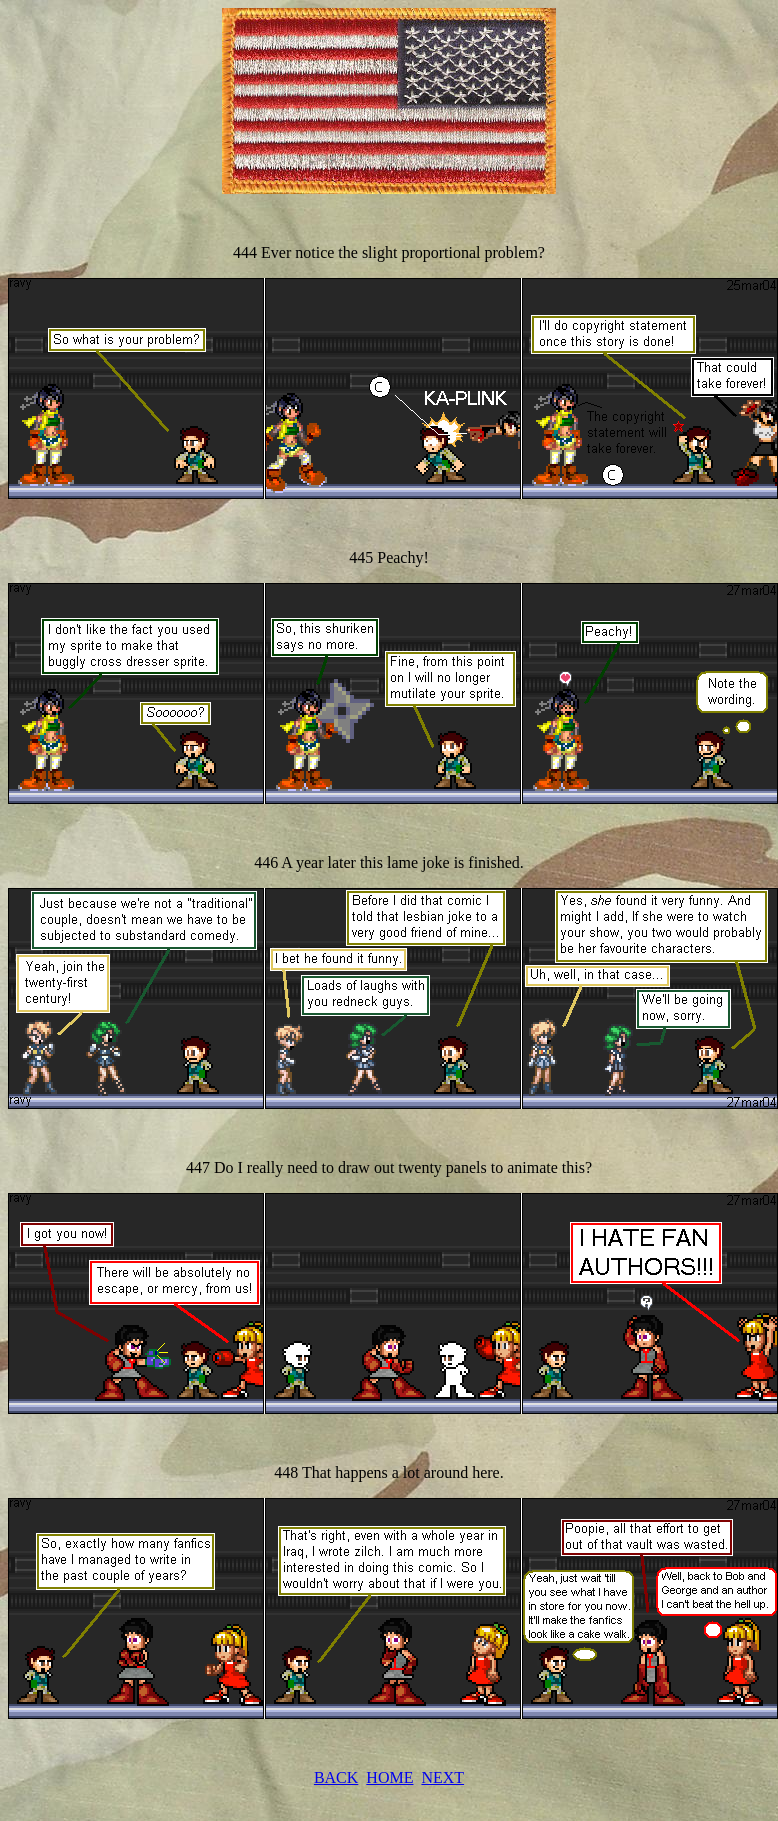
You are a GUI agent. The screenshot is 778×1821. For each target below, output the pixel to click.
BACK (336, 1777)
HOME (389, 1777)
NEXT (442, 1777)
